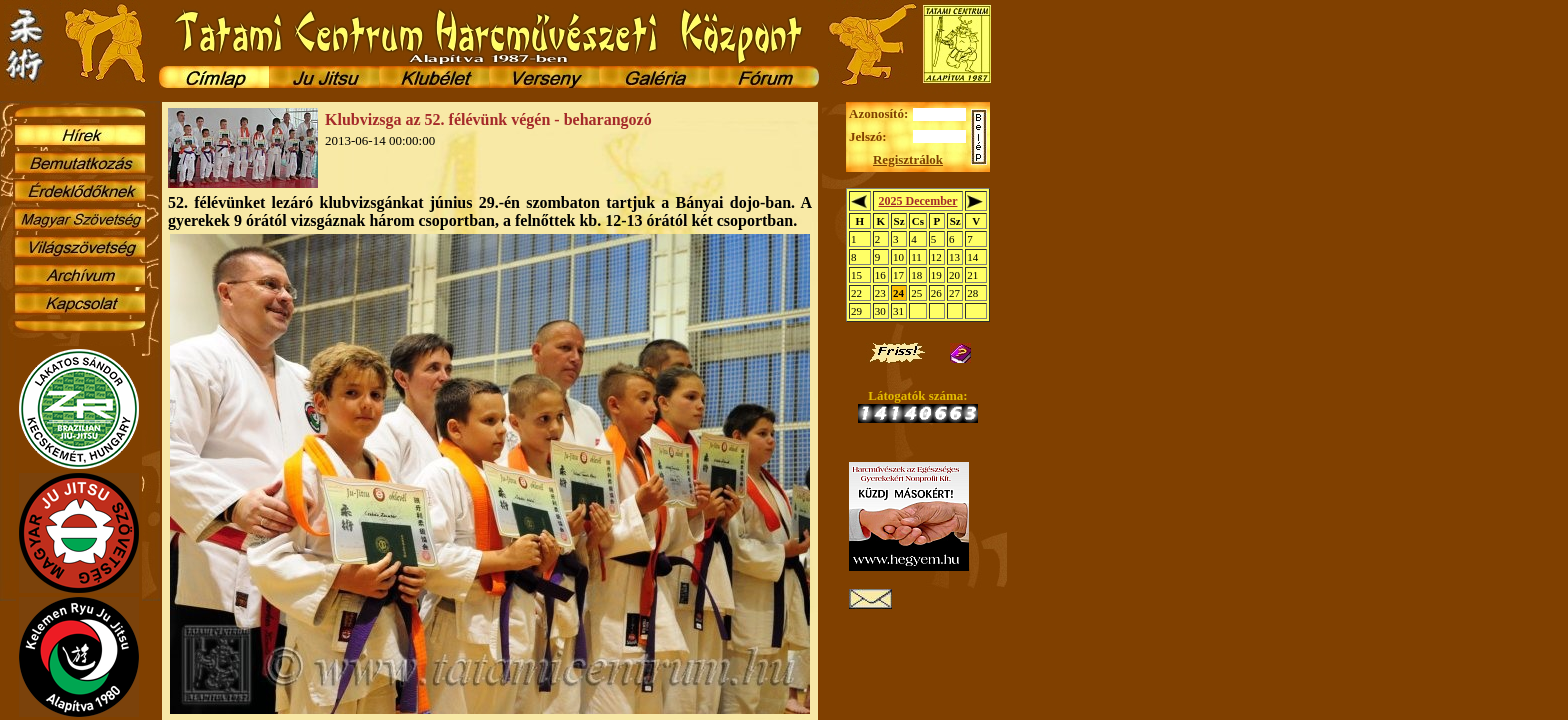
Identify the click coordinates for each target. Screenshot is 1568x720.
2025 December (917, 201)
